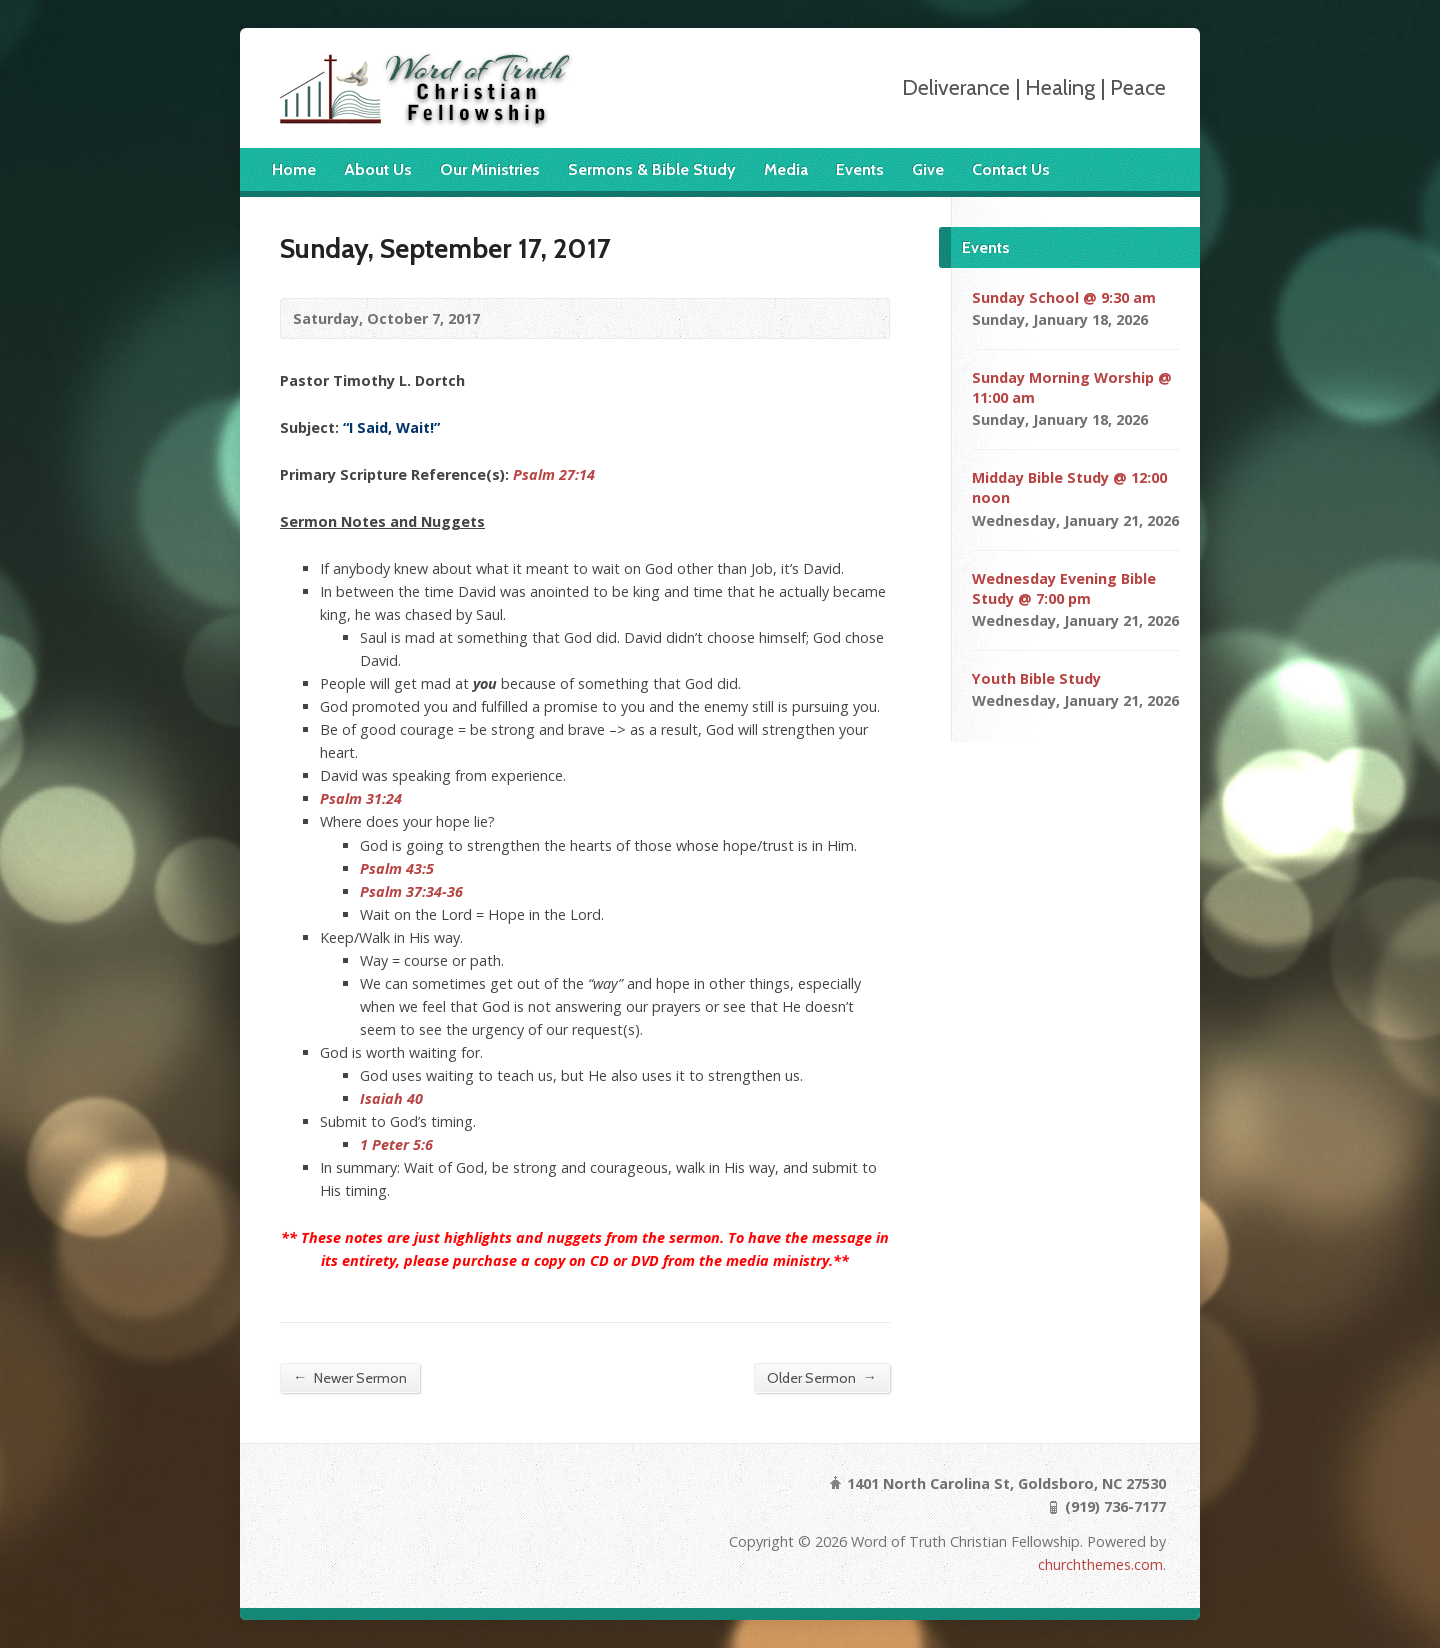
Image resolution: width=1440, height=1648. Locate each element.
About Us (378, 169)
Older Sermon (822, 1377)
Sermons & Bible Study (652, 169)
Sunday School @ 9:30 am (1064, 297)
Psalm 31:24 (361, 798)
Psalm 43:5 (397, 868)
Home (294, 169)
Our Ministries (490, 169)
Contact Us (1011, 169)
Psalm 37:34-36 (411, 891)
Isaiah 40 (391, 1098)
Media (786, 169)
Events (860, 169)
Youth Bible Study (1036, 678)
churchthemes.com (1100, 1564)
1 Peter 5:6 (396, 1144)
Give (928, 169)
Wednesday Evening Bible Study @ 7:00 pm (1064, 588)
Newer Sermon (350, 1377)
